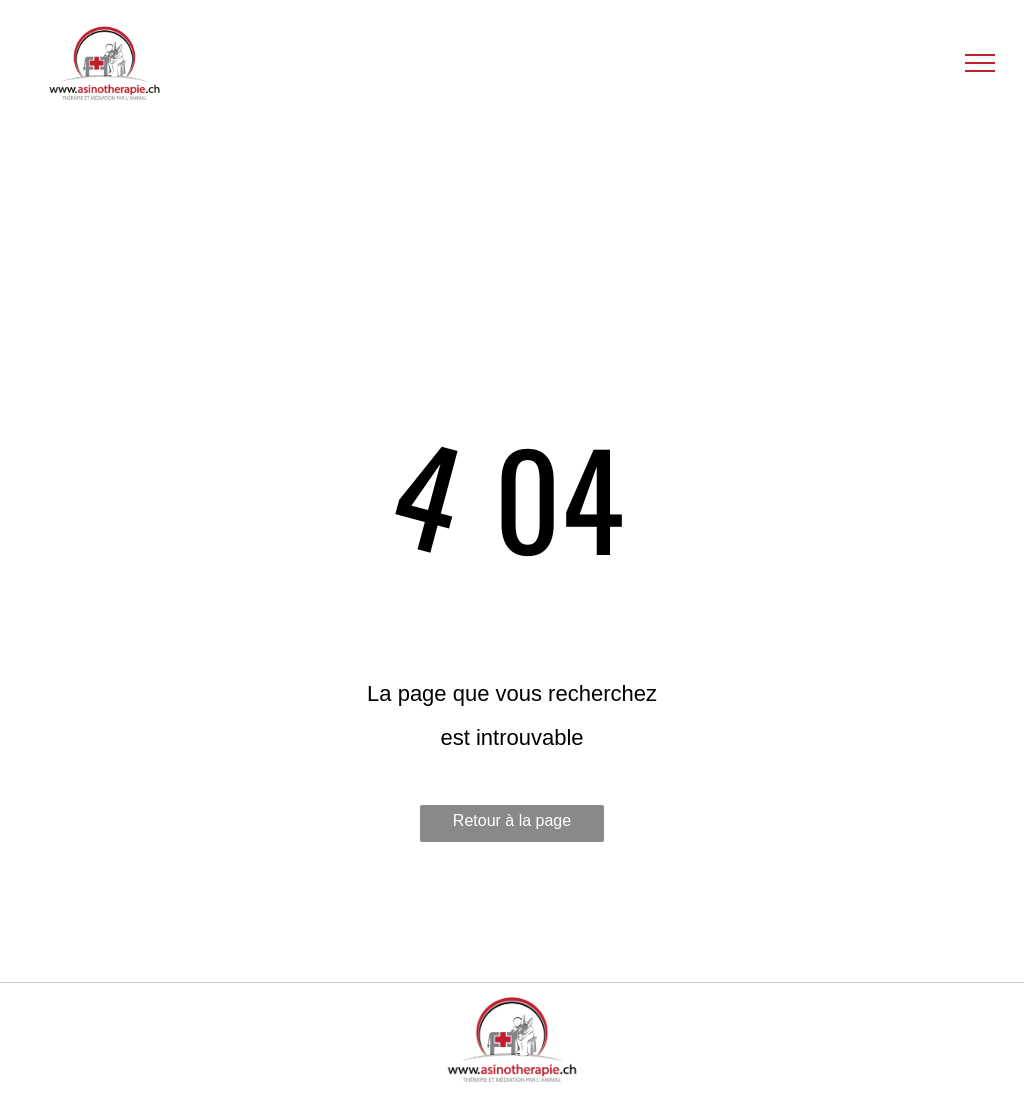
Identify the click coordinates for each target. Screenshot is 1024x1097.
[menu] (980, 63)
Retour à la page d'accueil (512, 827)
